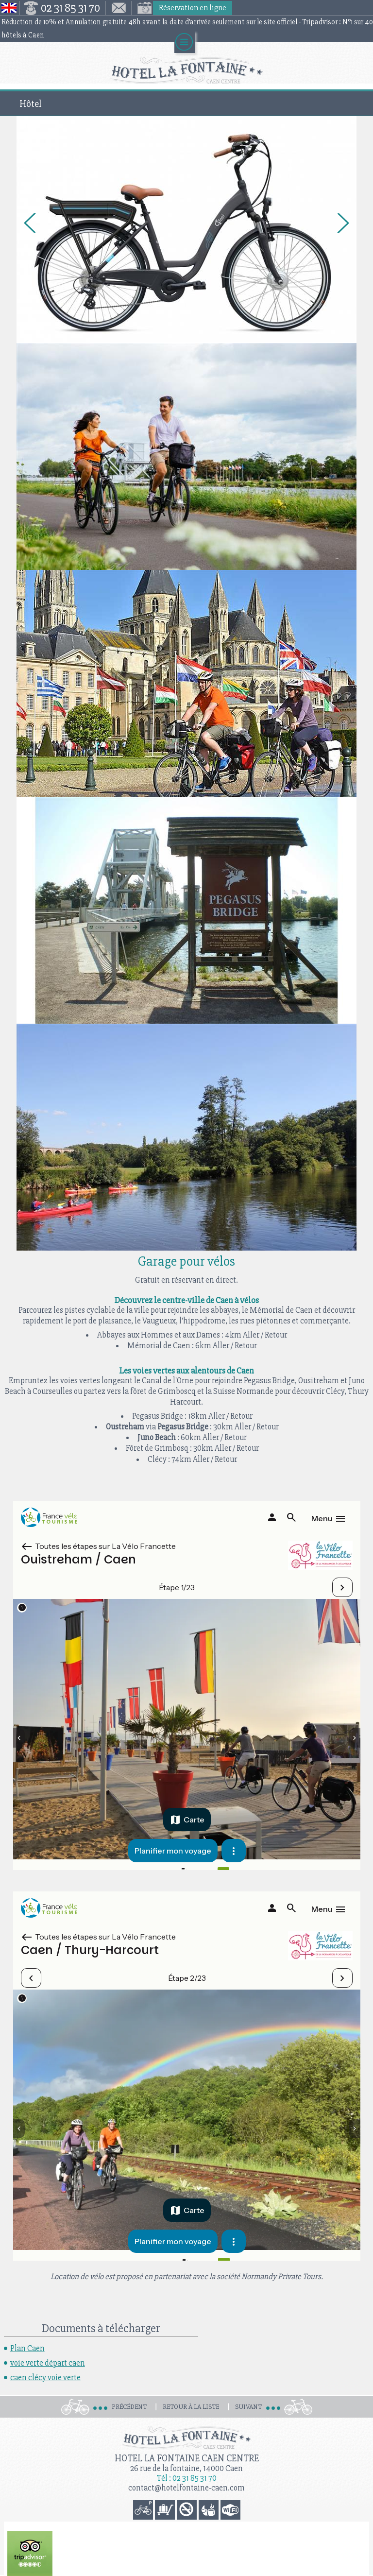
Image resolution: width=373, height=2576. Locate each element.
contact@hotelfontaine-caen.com (186, 2488)
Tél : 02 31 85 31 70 (187, 2478)
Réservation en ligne (192, 8)
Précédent (129, 2407)
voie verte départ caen (47, 2363)
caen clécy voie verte (45, 2377)
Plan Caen (27, 2348)
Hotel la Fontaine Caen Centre (187, 2458)
